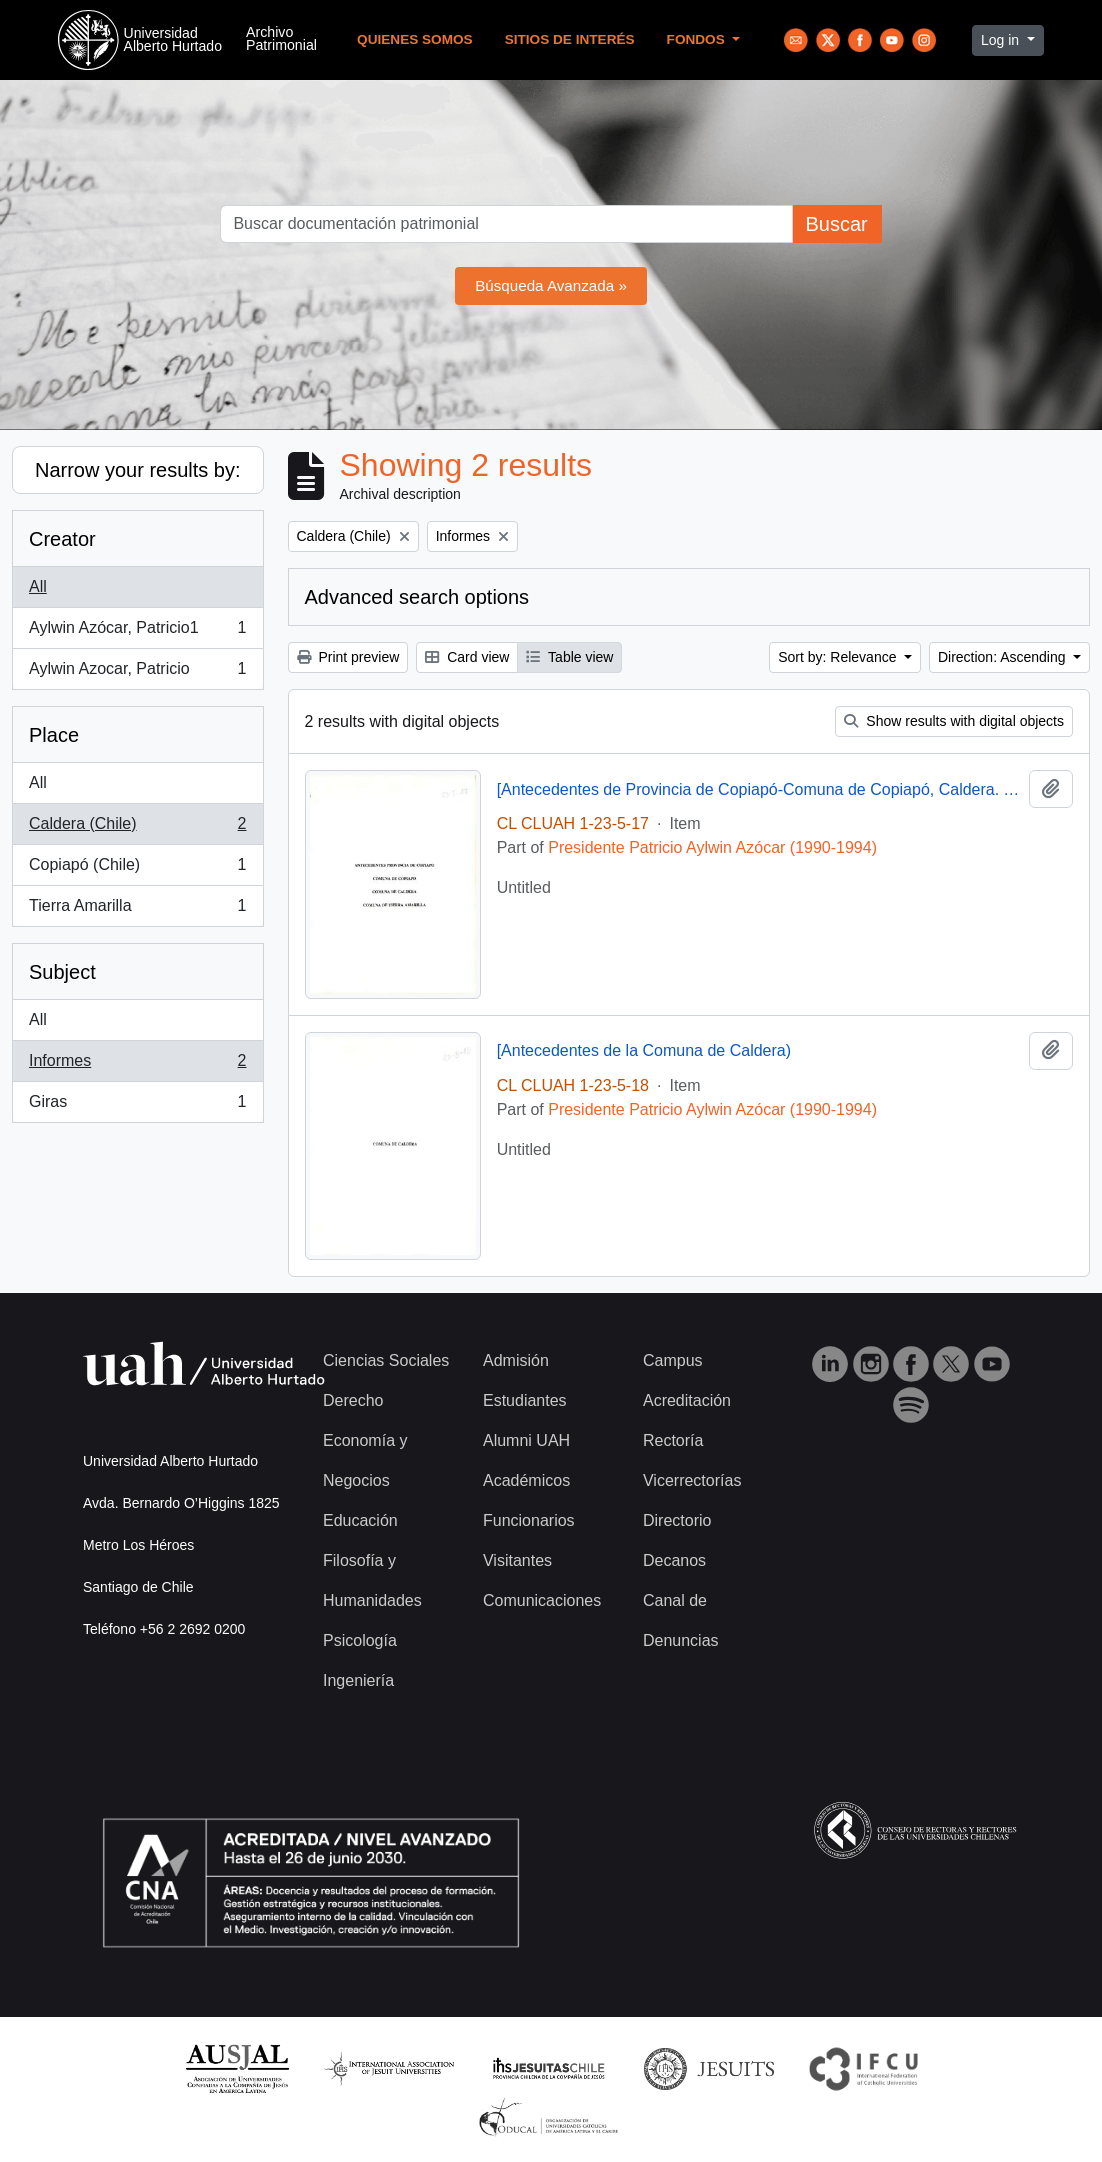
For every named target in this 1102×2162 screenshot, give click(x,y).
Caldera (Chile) (137, 828)
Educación (360, 1520)
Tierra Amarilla (137, 910)
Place (54, 735)
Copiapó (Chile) (137, 869)
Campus (673, 1360)
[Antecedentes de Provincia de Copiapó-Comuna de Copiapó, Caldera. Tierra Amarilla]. (759, 789)
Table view (569, 657)
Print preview (348, 657)
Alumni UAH (526, 1440)
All (38, 586)
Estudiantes (525, 1400)
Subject (62, 972)
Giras (137, 1106)
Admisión (516, 1360)
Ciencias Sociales (386, 1360)
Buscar (836, 224)
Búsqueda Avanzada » (551, 285)
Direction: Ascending (1004, 657)
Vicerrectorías (692, 1480)
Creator (62, 539)
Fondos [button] (698, 39)
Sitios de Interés (570, 39)
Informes (137, 1065)
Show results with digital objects (954, 721)
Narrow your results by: (138, 470)
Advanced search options (417, 597)
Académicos (526, 1480)
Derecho (353, 1400)
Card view (467, 657)
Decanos (674, 1560)
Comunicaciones (542, 1600)
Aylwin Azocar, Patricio (137, 673)
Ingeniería (358, 1680)
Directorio (677, 1520)
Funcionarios (529, 1520)
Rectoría (673, 1440)
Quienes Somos (415, 39)
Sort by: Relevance (839, 657)
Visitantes (517, 1560)
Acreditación (687, 1400)
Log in (1002, 40)
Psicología (360, 1640)
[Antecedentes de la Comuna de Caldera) (644, 1050)
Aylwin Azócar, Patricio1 (137, 632)
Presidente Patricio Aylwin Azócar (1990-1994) (712, 847)
